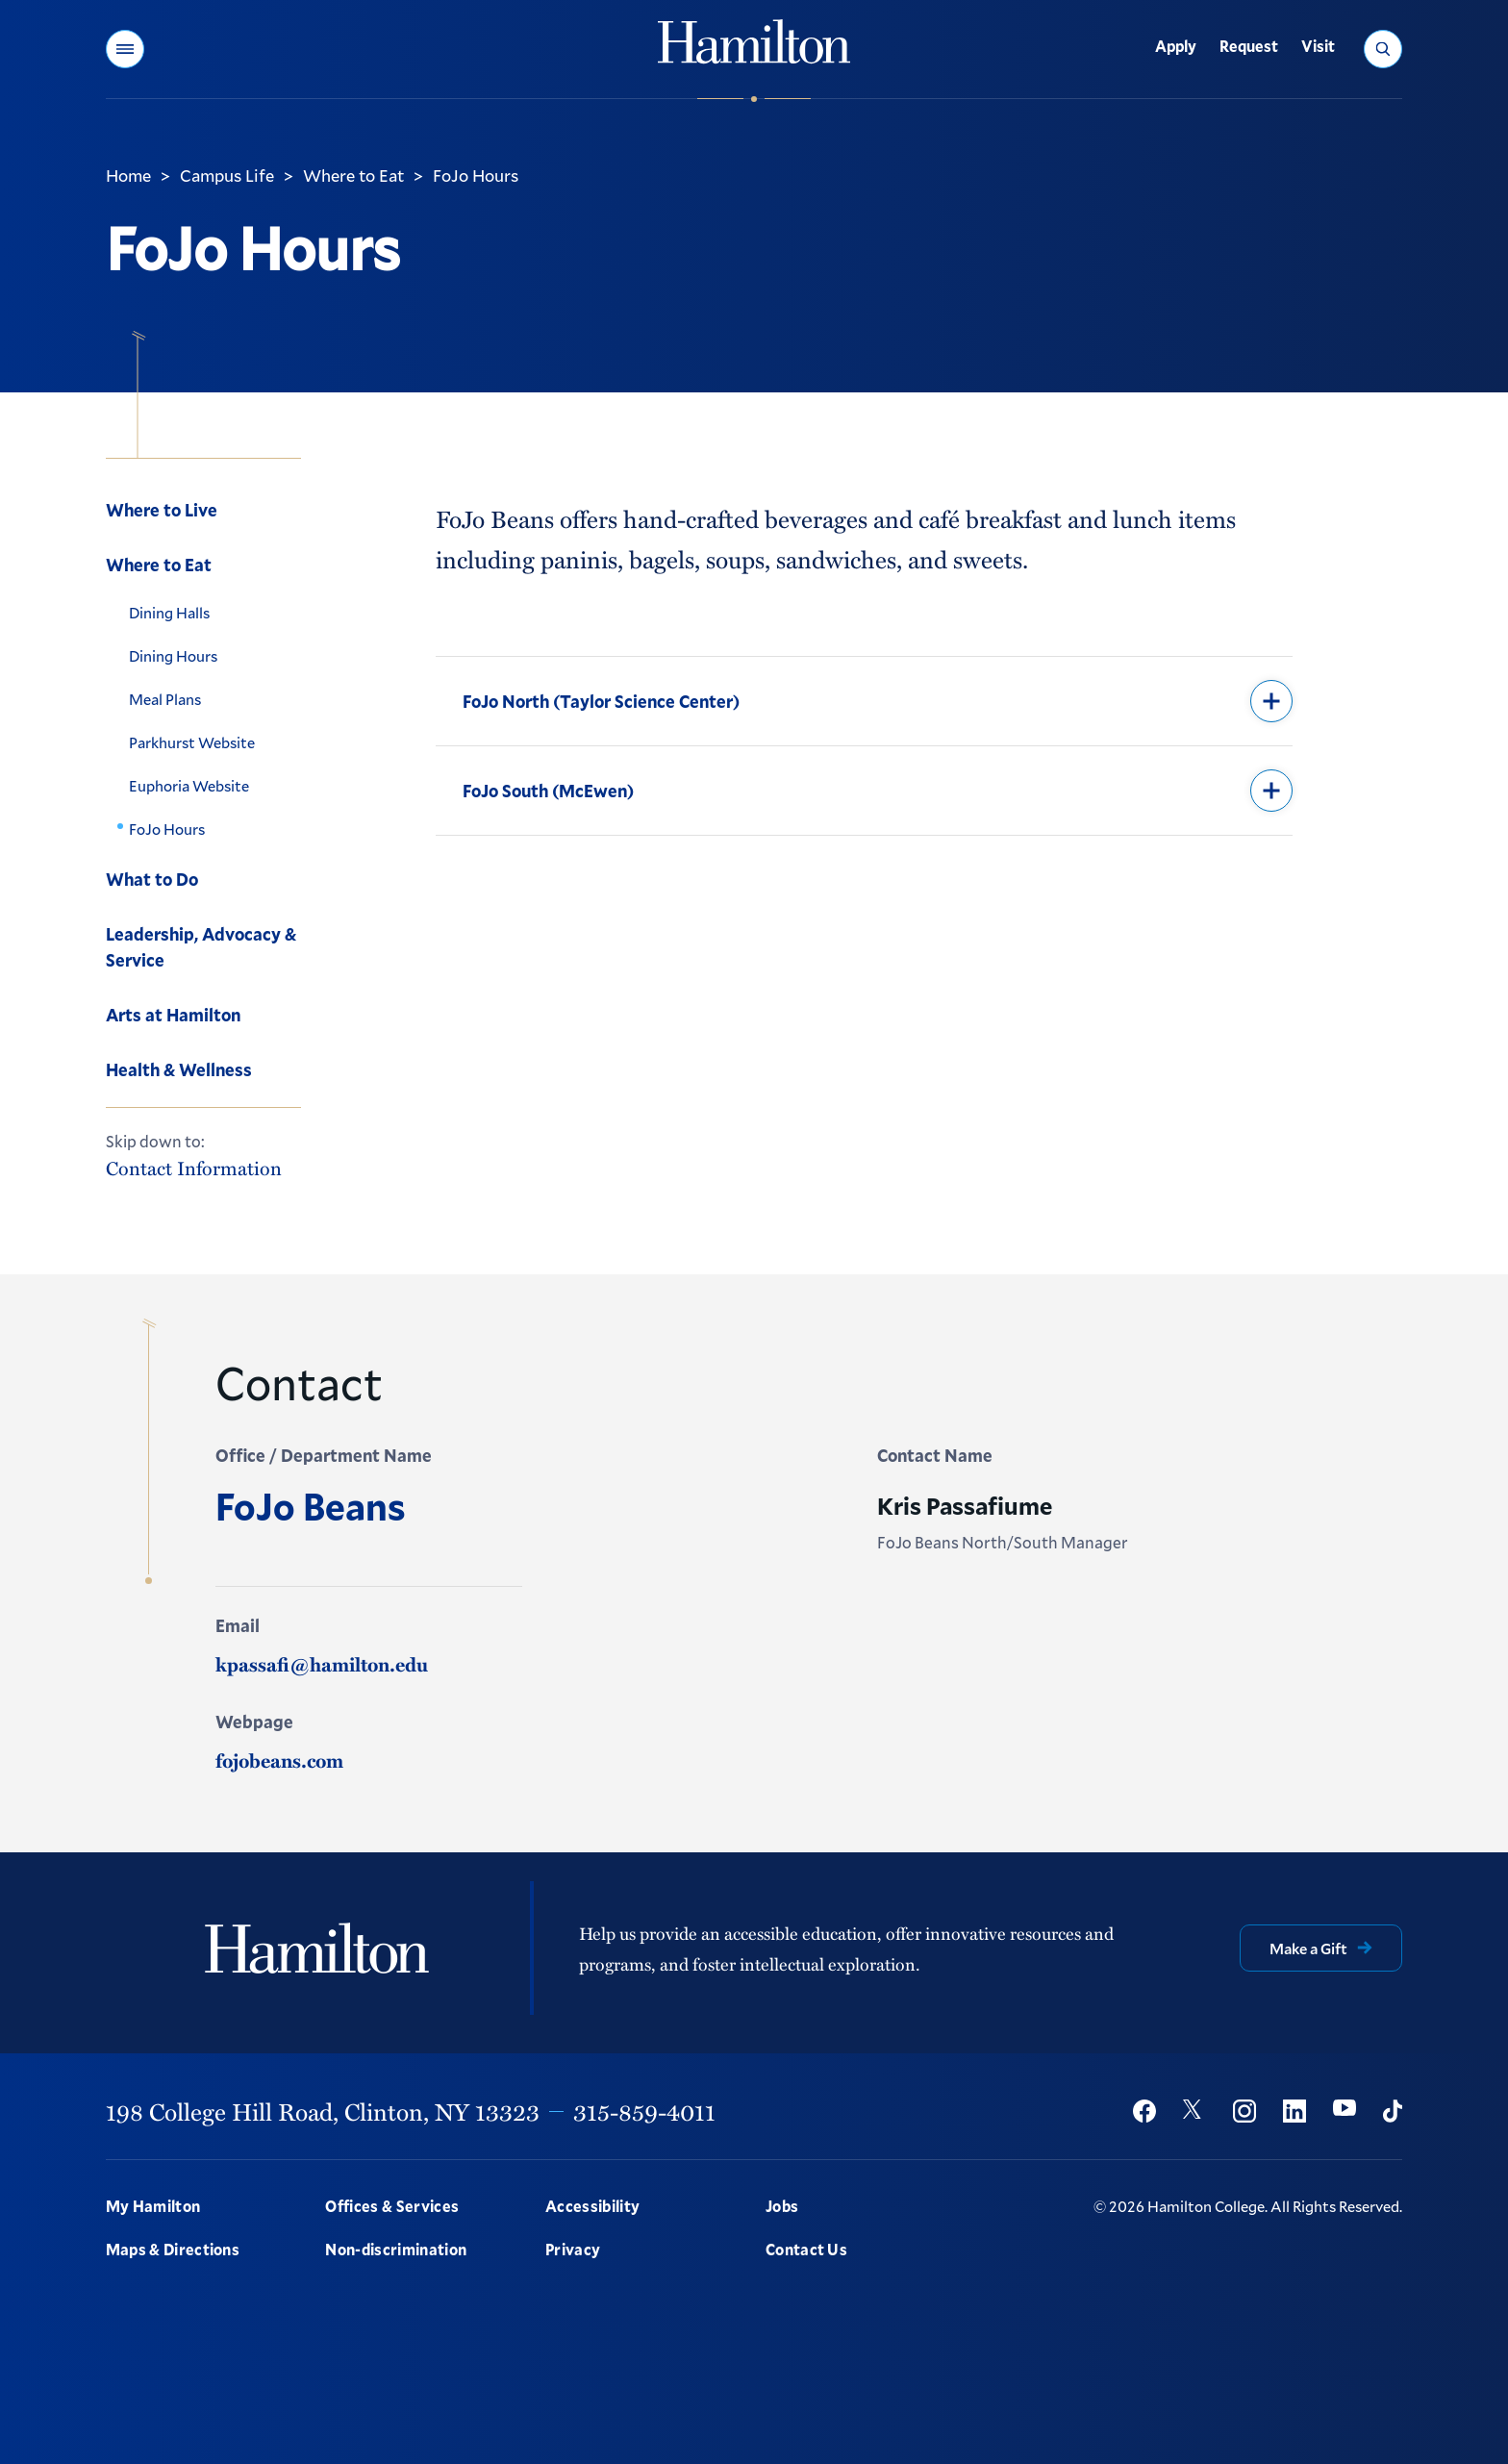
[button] (125, 49)
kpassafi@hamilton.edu (321, 1663)
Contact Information (194, 1168)
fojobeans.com (279, 1760)
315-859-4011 (644, 2111)
